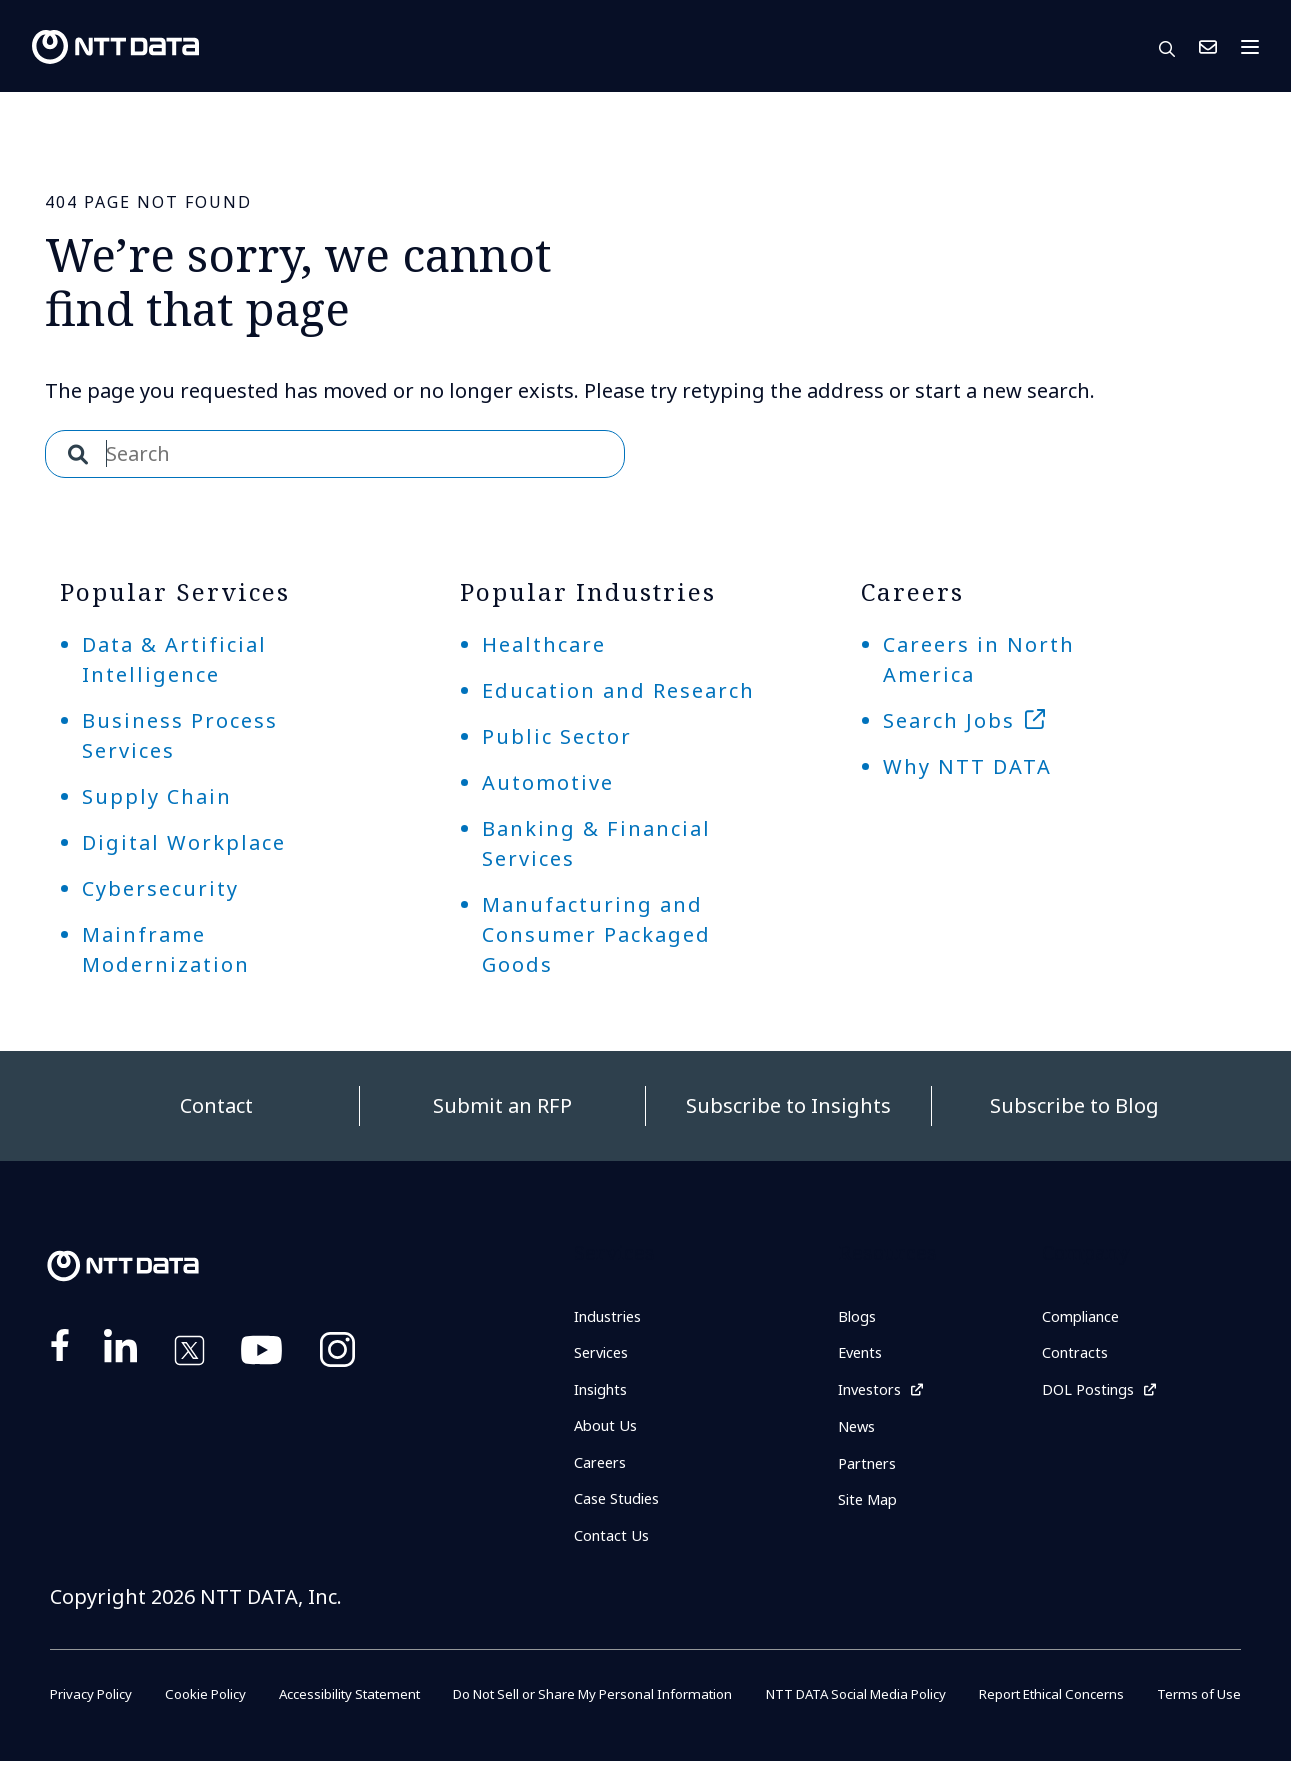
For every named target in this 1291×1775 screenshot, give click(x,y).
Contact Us (1208, 47)
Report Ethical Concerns (1055, 1707)
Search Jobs (949, 720)
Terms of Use (1197, 1707)
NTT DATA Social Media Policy (858, 1707)
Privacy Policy (94, 1707)
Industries (613, 1318)
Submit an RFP (502, 1105)
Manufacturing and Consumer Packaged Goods (596, 934)
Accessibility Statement (341, 1707)
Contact (216, 1105)
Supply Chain (157, 796)
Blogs (859, 1318)
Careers (603, 1472)
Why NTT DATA (967, 766)
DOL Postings (1093, 1395)
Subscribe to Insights (788, 1105)
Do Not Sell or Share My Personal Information (588, 1707)
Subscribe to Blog (1074, 1105)
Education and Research (618, 690)
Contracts (1078, 1356)
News (859, 1435)
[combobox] (335, 454)
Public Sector (557, 736)
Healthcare (544, 644)
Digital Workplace (184, 842)
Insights (605, 1395)
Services (605, 1356)
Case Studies (622, 1510)
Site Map (871, 1512)
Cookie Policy (201, 1707)
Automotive (548, 782)
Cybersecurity (160, 888)
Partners (871, 1473)
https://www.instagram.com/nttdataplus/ (337, 1354)
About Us (608, 1433)
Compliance (1086, 1318)
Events (863, 1356)
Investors (873, 1395)
